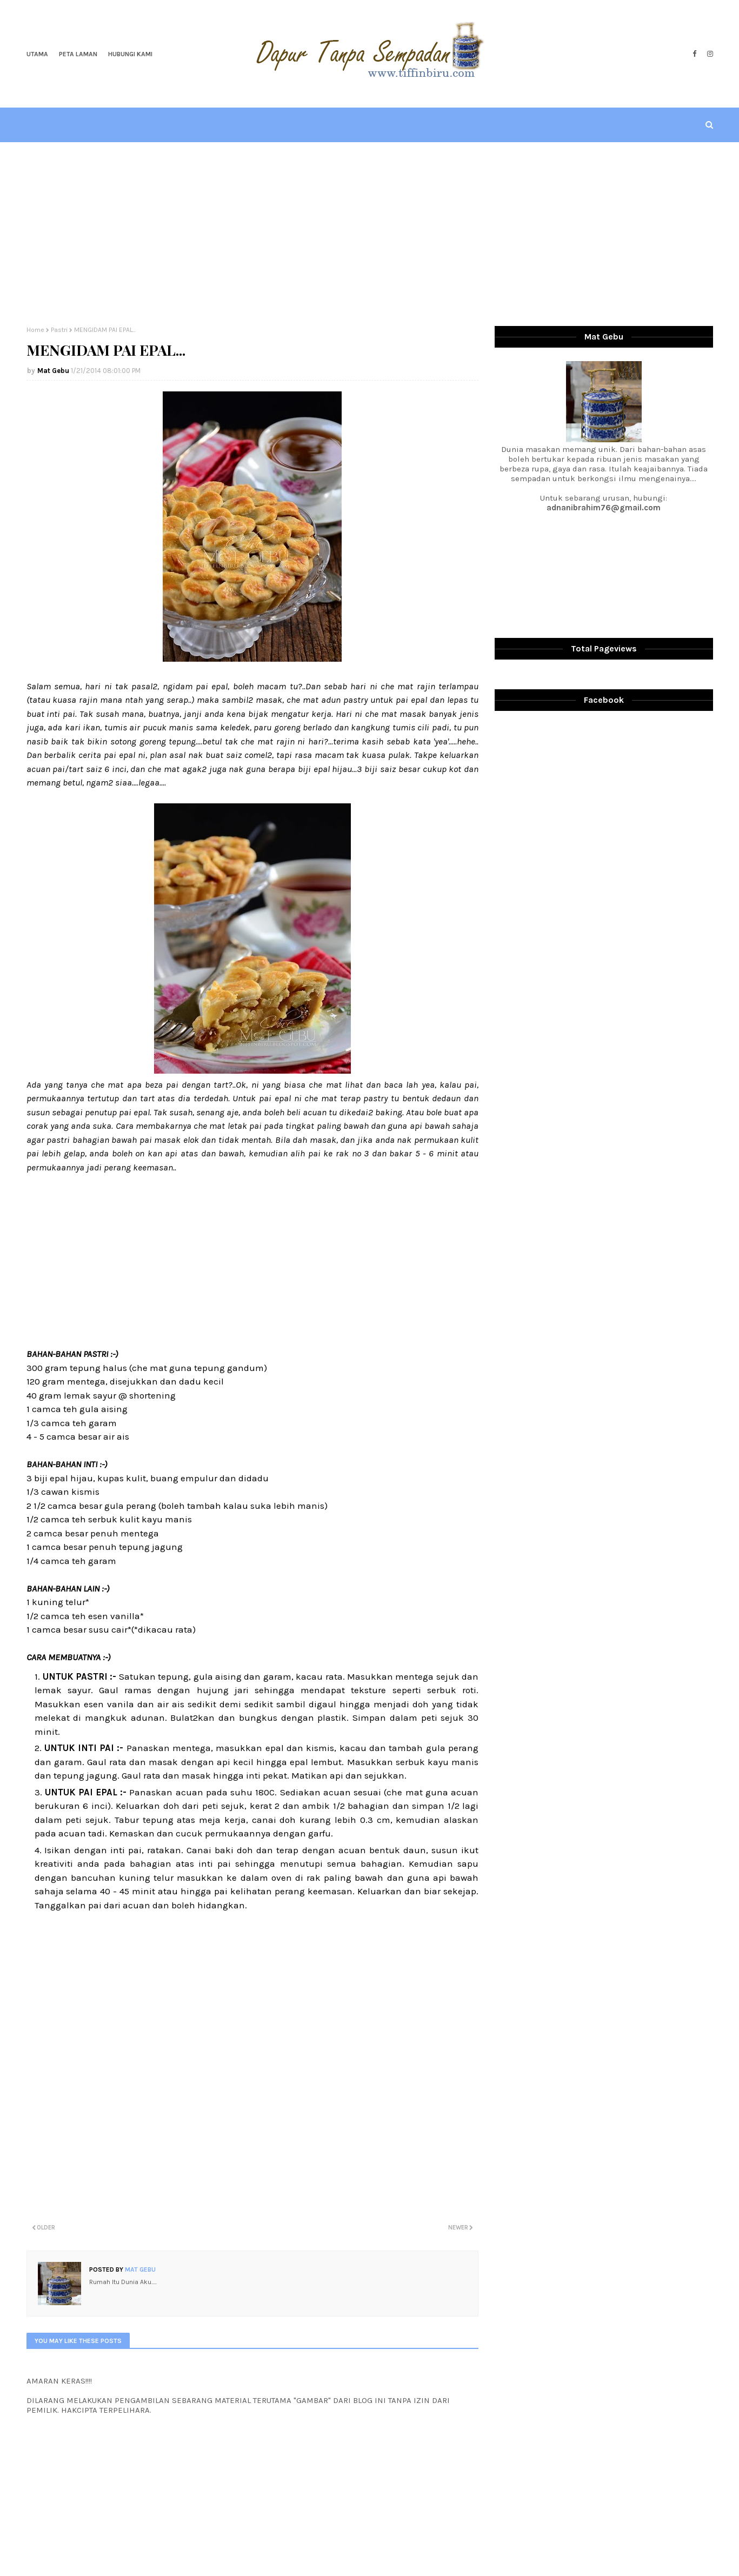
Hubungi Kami (130, 54)
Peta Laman (78, 54)
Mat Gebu (53, 371)
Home (35, 330)
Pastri (59, 330)
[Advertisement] (370, 234)
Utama (37, 54)
